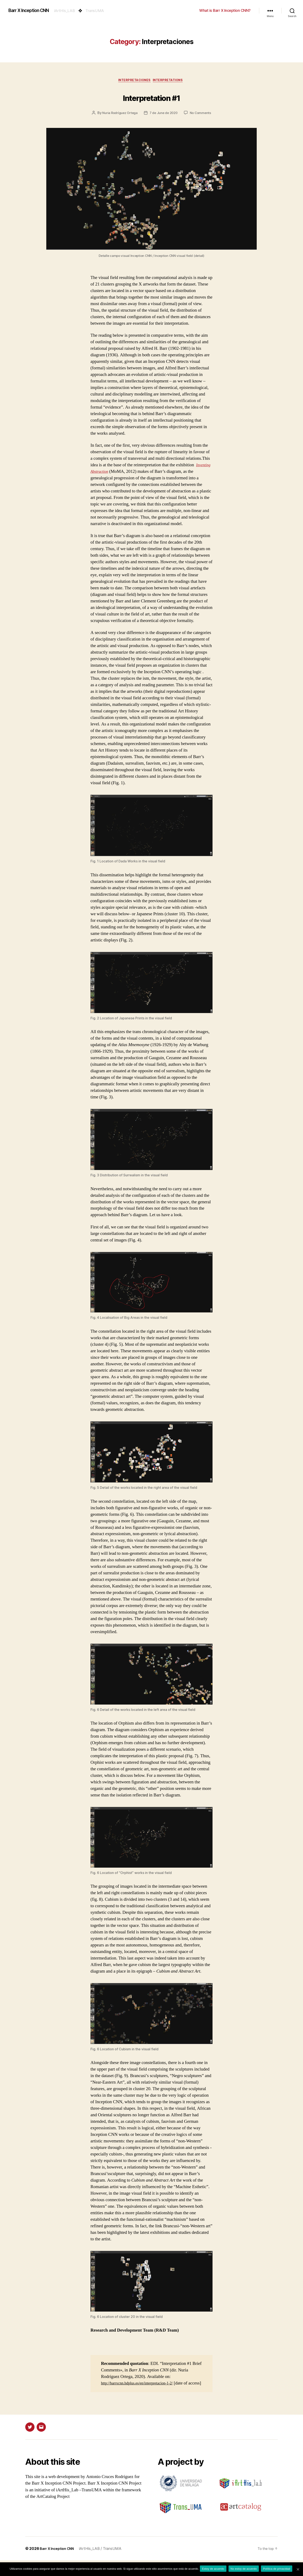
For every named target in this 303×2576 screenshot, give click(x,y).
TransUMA (102, 11)
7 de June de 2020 (181, 114)
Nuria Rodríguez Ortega (136, 114)
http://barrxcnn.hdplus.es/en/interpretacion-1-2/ (143, 2392)
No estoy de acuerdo (245, 2569)
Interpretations (170, 81)
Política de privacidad (277, 2569)
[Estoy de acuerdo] (298, 2569)
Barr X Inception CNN (32, 10)
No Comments (154, 122)
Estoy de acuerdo (214, 2569)
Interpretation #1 (151, 97)
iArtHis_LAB (72, 11)
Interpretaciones (133, 81)
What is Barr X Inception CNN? (225, 10)
